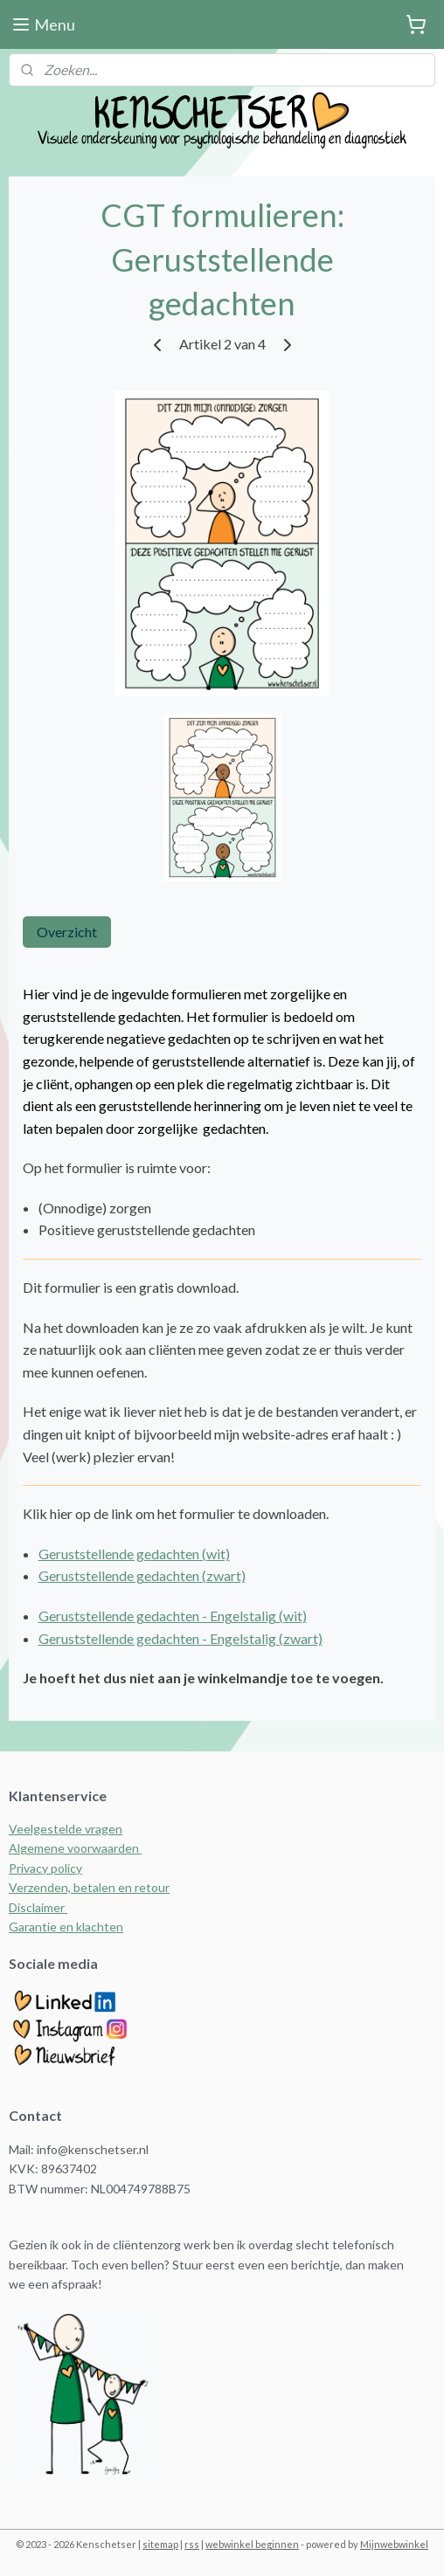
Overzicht (67, 931)
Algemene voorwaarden (75, 1847)
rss (191, 2544)
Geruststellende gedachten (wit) (134, 1553)
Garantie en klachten (66, 1926)
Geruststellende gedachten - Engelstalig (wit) (172, 1615)
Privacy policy (45, 1868)
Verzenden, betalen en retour (89, 1887)
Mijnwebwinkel (394, 2544)
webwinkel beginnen (252, 2544)
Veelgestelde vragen (65, 1828)
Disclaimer (38, 1907)
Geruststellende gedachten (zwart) (142, 1575)
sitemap (160, 2544)
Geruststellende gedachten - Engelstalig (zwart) (180, 1637)
